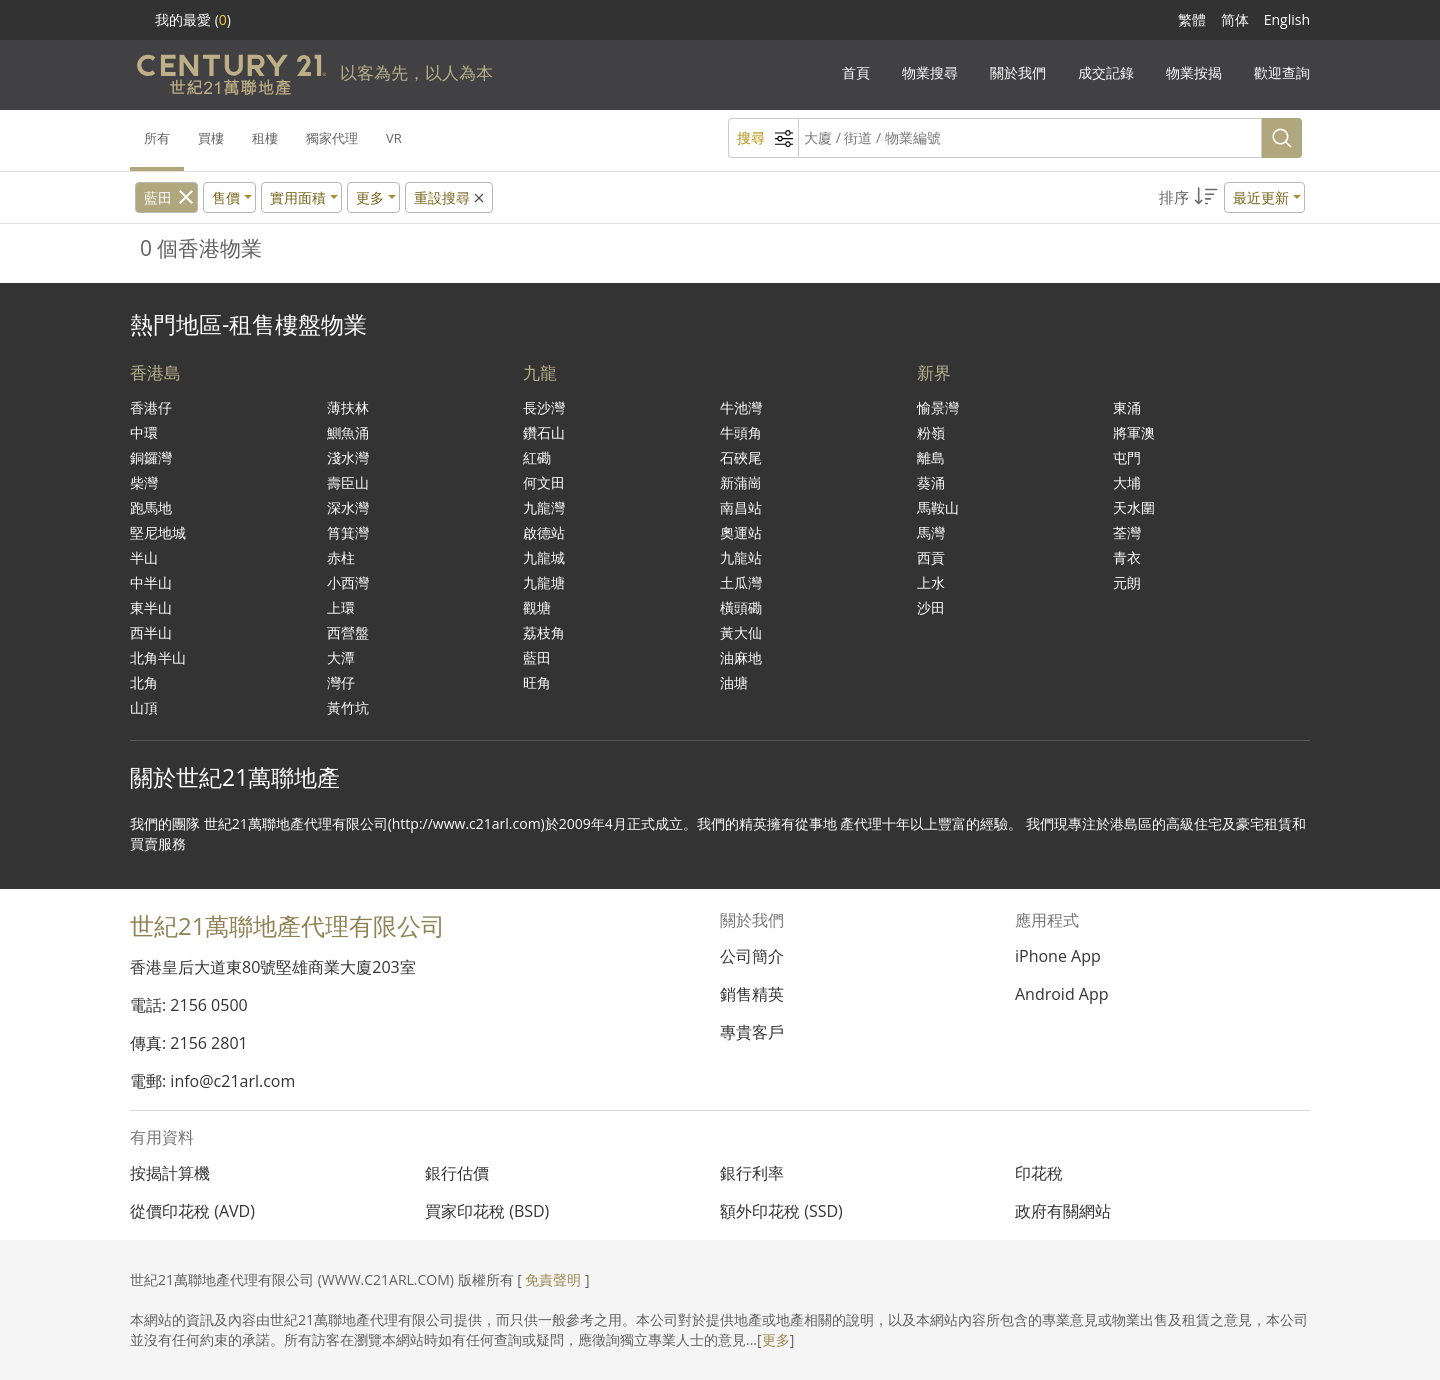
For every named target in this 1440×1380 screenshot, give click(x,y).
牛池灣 (741, 407)
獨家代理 (332, 138)
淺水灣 (348, 457)
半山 (144, 557)
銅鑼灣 (151, 457)
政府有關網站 (1063, 1211)
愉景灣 (938, 407)
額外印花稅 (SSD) (781, 1211)
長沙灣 (544, 407)
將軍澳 (1134, 432)
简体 (1235, 19)
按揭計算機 (170, 1173)
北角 (144, 682)
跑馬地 (151, 507)
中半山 (151, 582)
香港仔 (151, 407)
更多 (776, 1339)
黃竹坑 (348, 707)
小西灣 (348, 582)
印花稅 (1039, 1173)
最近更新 (1261, 197)
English (1287, 19)
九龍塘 (544, 582)
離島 (931, 457)
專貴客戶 (752, 1032)
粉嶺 (931, 432)
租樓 (265, 138)
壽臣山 (348, 482)
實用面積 (298, 197)
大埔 (1127, 482)
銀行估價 (457, 1173)
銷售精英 (752, 994)
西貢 (931, 557)
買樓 (211, 138)
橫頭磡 (741, 607)
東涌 (1127, 407)
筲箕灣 (348, 532)
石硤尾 (741, 457)
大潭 (341, 657)
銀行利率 (752, 1173)
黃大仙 (741, 632)
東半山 (151, 607)
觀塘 (537, 607)
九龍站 (741, 557)
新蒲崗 (741, 482)
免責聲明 (553, 1279)
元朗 (1127, 582)
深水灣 (348, 507)
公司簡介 (752, 956)
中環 (144, 432)
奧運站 (741, 532)
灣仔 (341, 682)
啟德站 (544, 532)
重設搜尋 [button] (450, 197)
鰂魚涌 (348, 432)
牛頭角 (741, 432)
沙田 (931, 607)
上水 (931, 582)
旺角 (537, 682)
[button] (1232, 197)
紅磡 (537, 457)
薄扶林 (348, 407)
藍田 (158, 197)
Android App (1062, 994)
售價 (226, 197)
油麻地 (741, 657)
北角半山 (158, 657)
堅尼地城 (158, 532)
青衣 (1127, 557)
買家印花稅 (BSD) (487, 1211)
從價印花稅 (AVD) (192, 1211)
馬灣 (931, 532)
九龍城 (544, 557)
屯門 (1127, 457)
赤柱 (341, 557)
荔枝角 (544, 632)
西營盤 (348, 632)
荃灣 (1127, 532)
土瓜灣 (741, 582)
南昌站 (741, 507)
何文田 (544, 482)
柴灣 (144, 482)
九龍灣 (544, 507)
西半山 (151, 632)
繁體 (1192, 19)
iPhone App (1058, 956)
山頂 (144, 707)
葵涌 (931, 482)
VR (394, 138)
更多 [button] (370, 197)
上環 (341, 607)
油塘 (734, 682)
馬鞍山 (938, 507)
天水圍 (1134, 507)
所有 (157, 138)
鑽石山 (544, 432)
